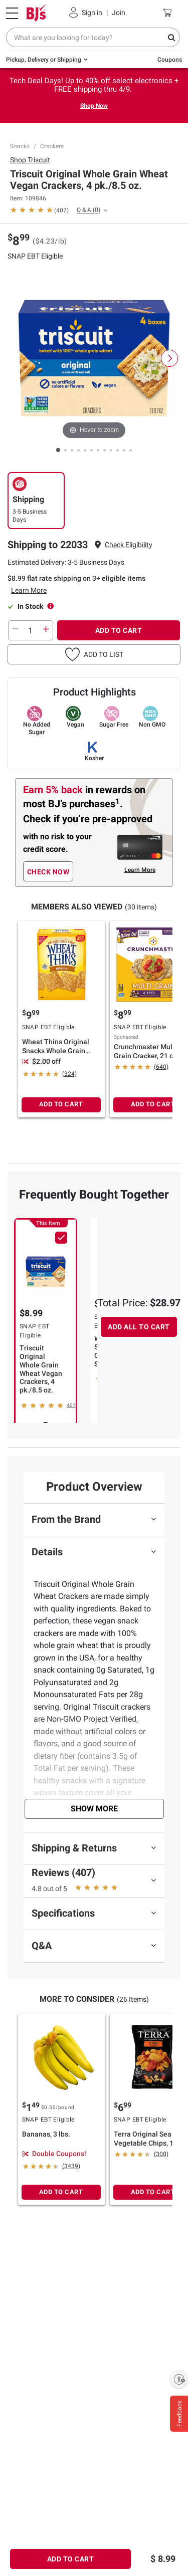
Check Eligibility (128, 545)
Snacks (20, 146)
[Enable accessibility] (179, 2379)
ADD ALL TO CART (139, 1327)
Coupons (169, 59)
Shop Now (94, 105)
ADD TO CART (118, 630)
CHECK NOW (48, 872)
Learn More (29, 590)
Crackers (52, 146)
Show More (94, 1808)
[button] (128, 545)
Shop (30, 159)
